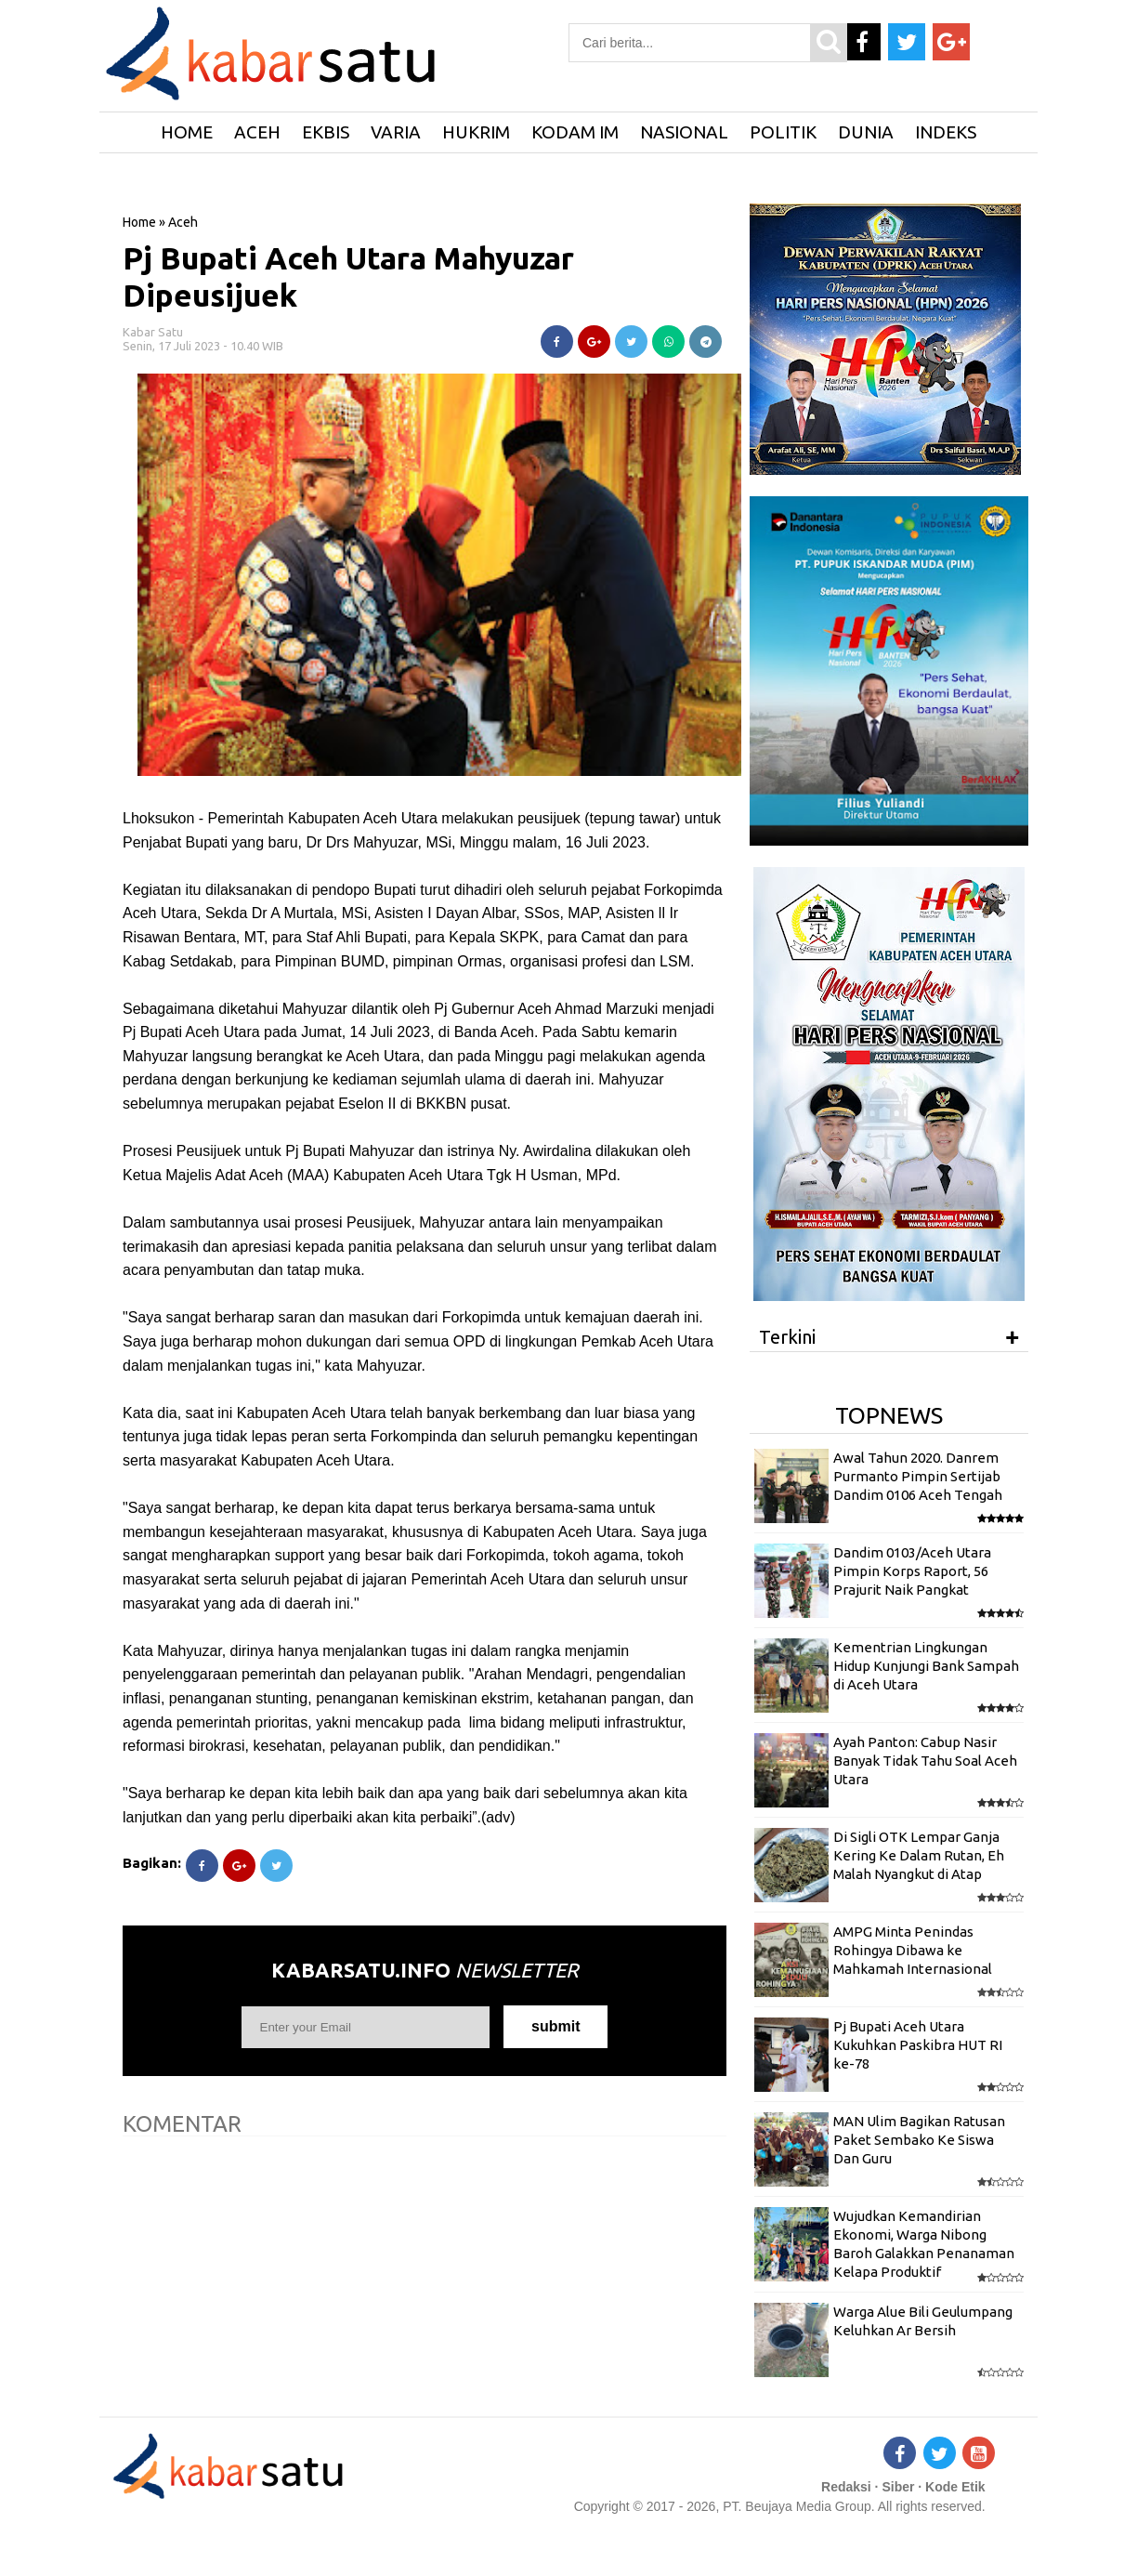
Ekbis (325, 132)
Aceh (257, 132)
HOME (187, 132)
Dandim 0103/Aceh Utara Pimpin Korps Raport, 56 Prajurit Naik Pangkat (912, 1571)
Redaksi (846, 2486)
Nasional (684, 132)
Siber (898, 2486)
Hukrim (476, 132)
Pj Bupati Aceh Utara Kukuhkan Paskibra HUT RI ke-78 (917, 2045)
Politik (783, 132)
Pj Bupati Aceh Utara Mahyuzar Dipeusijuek (348, 276)
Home (139, 222)
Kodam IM (575, 132)
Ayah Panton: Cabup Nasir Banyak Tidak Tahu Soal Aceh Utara (925, 1761)
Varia (396, 132)
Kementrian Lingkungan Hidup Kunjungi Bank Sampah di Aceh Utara (926, 1666)
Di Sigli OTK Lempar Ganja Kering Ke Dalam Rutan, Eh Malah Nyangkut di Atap (918, 1856)
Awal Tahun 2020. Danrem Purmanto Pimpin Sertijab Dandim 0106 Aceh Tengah (917, 1477)
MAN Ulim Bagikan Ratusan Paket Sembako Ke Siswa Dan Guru (919, 2140)
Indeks (945, 132)
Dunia (866, 132)
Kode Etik (955, 2486)
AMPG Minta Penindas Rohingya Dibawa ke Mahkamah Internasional (912, 1951)
